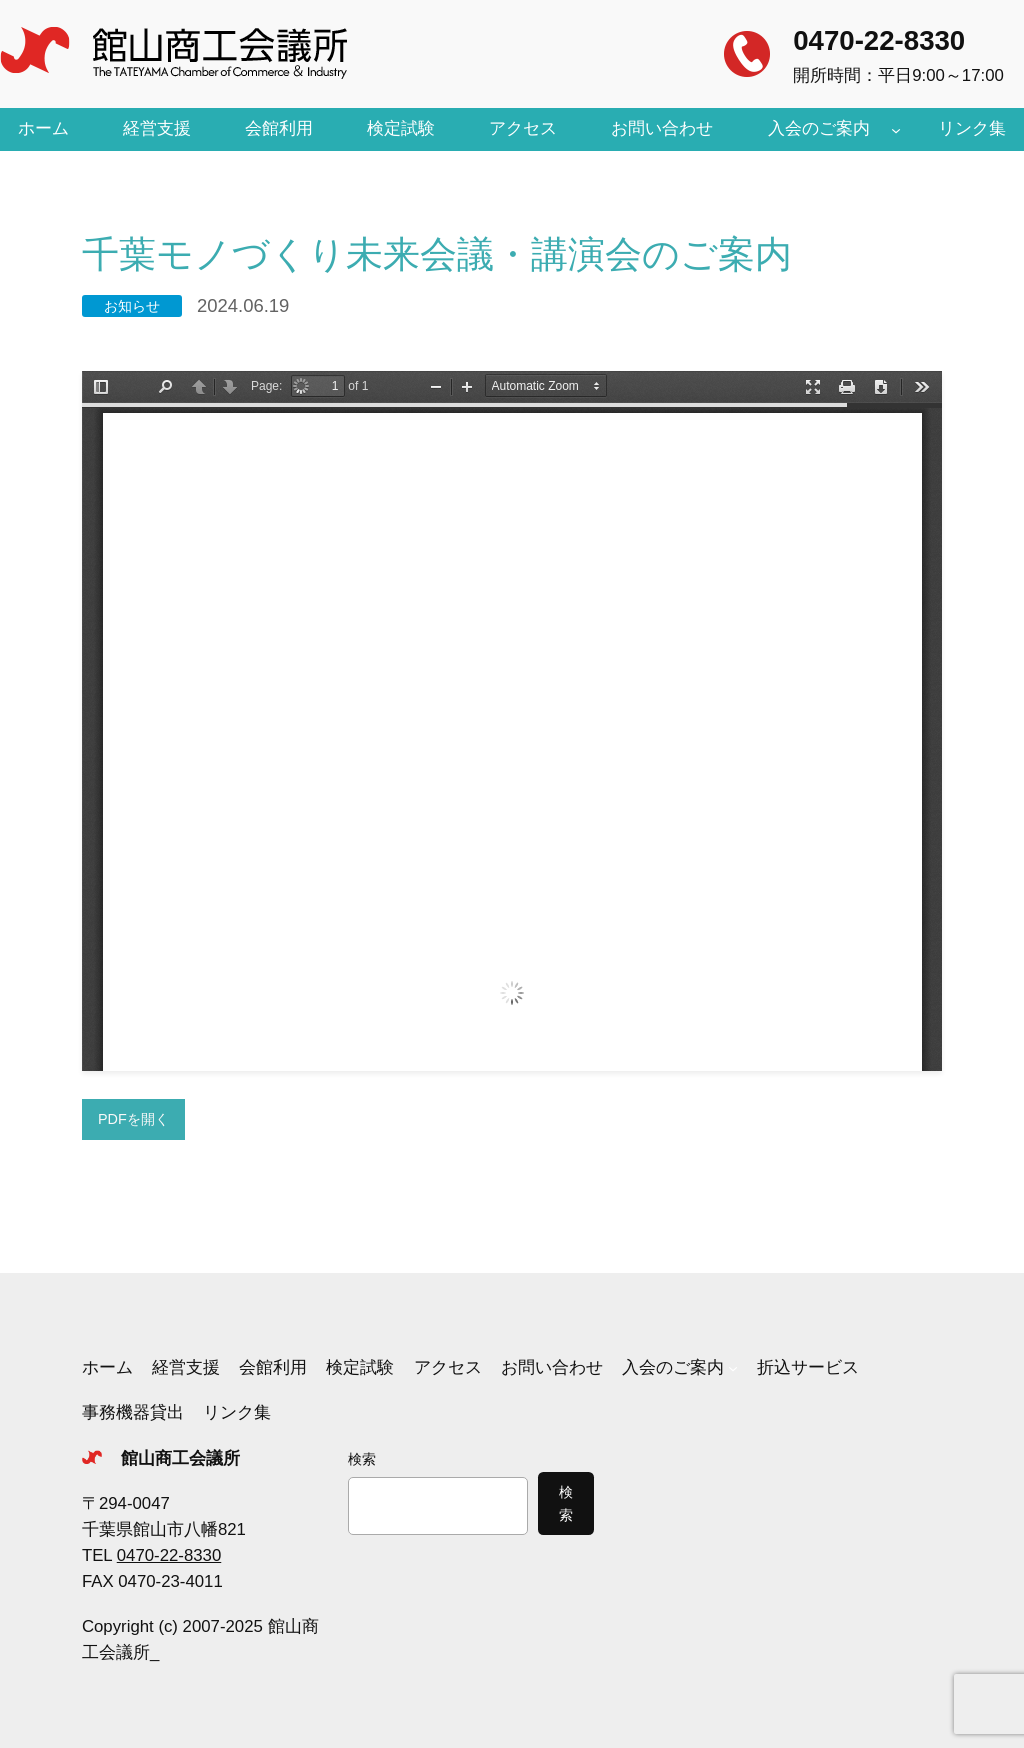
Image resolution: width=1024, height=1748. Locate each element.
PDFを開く (133, 1119)
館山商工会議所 (180, 1458)
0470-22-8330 (879, 40)
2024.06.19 (243, 305)
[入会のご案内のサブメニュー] (896, 129)
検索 (362, 1459)
